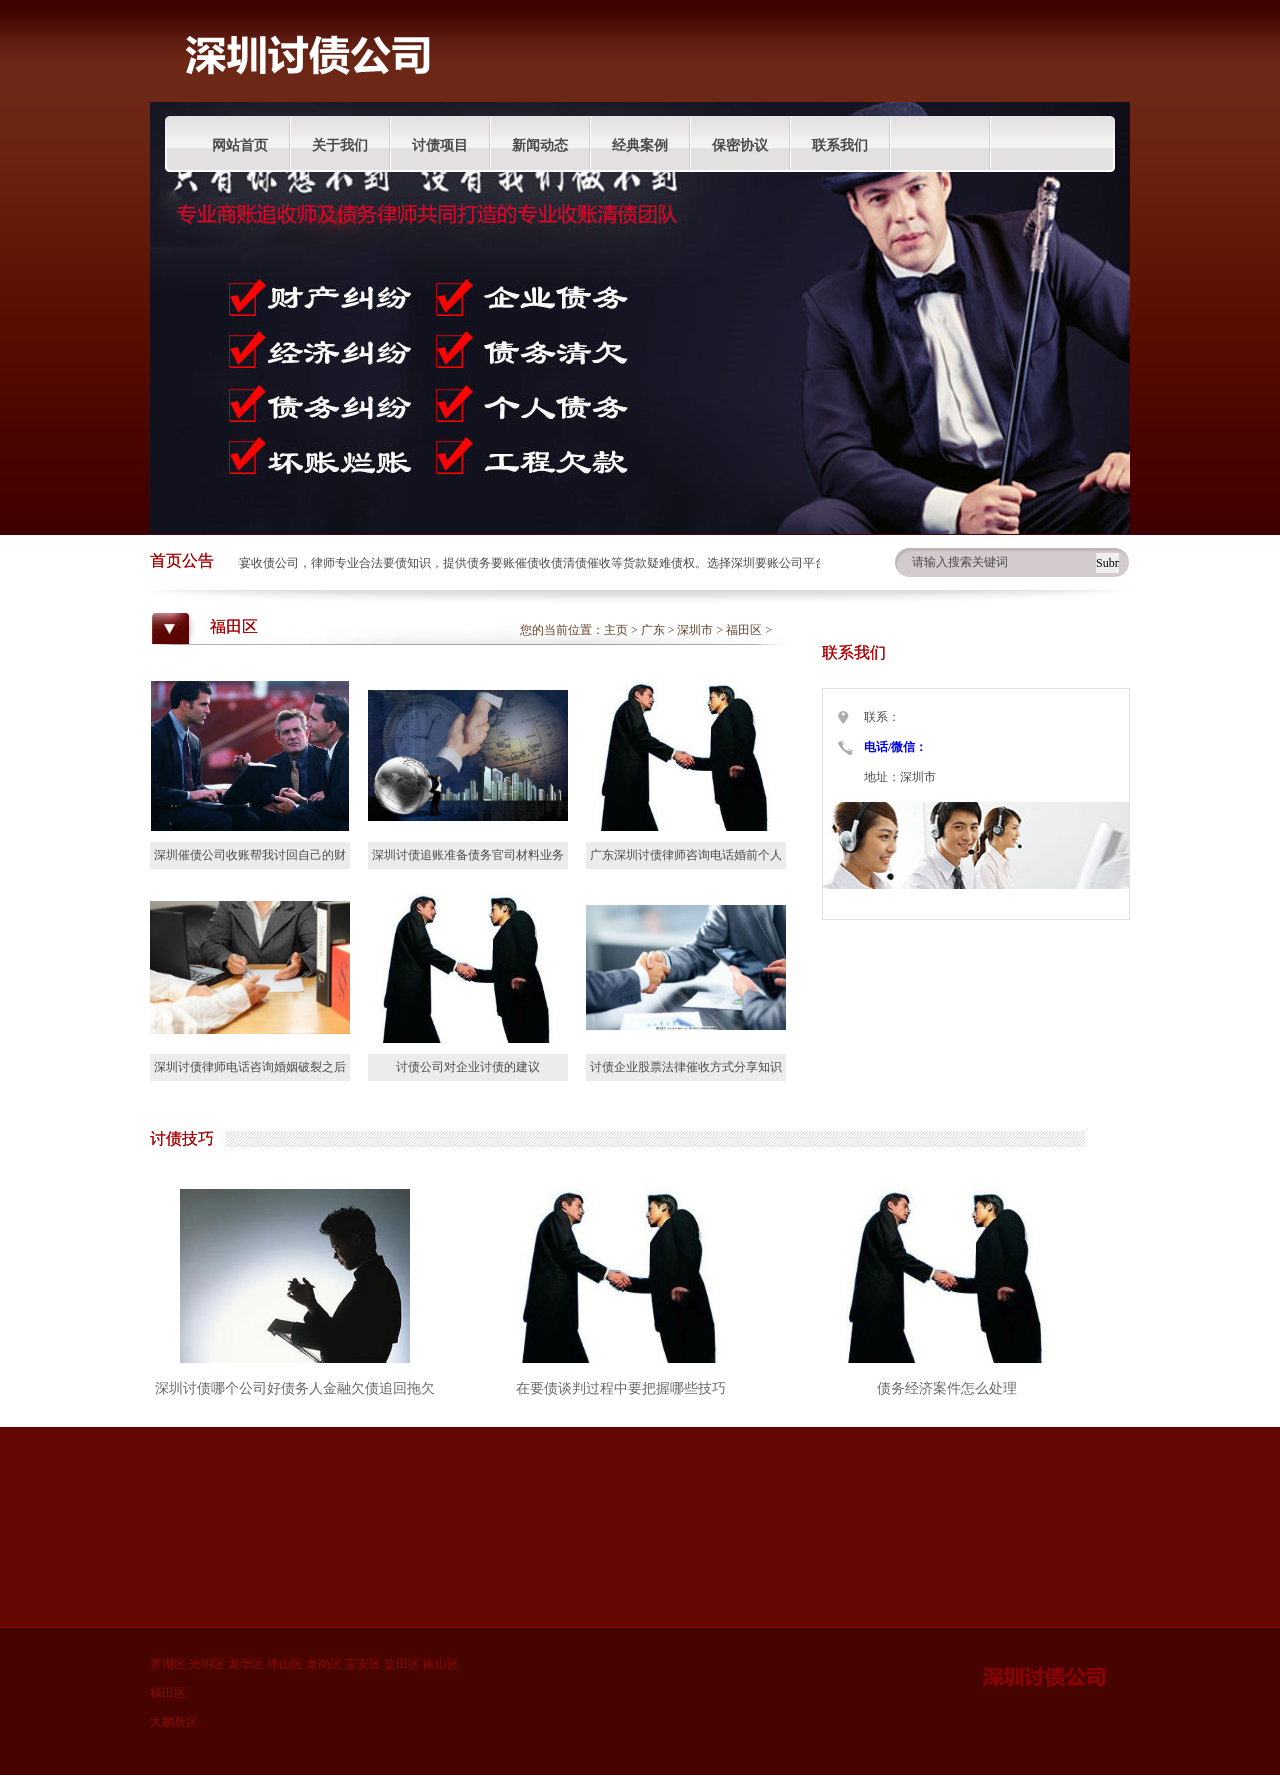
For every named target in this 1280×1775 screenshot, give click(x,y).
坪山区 (285, 1664)
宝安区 (363, 1664)
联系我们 (840, 145)
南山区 (441, 1664)
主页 (616, 630)
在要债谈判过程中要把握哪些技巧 (621, 1388)
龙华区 (246, 1664)
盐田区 (402, 1664)
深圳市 (695, 630)
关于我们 (340, 145)
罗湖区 (168, 1664)
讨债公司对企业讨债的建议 (468, 1067)
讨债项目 (440, 145)
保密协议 (740, 145)
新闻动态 (540, 145)
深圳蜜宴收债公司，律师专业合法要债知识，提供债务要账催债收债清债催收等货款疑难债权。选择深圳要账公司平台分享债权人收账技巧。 (578, 563)
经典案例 (640, 145)
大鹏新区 (174, 1722)
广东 (653, 630)
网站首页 (240, 145)
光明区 (207, 1664)
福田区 (744, 630)
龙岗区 (324, 1664)
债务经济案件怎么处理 (947, 1388)
